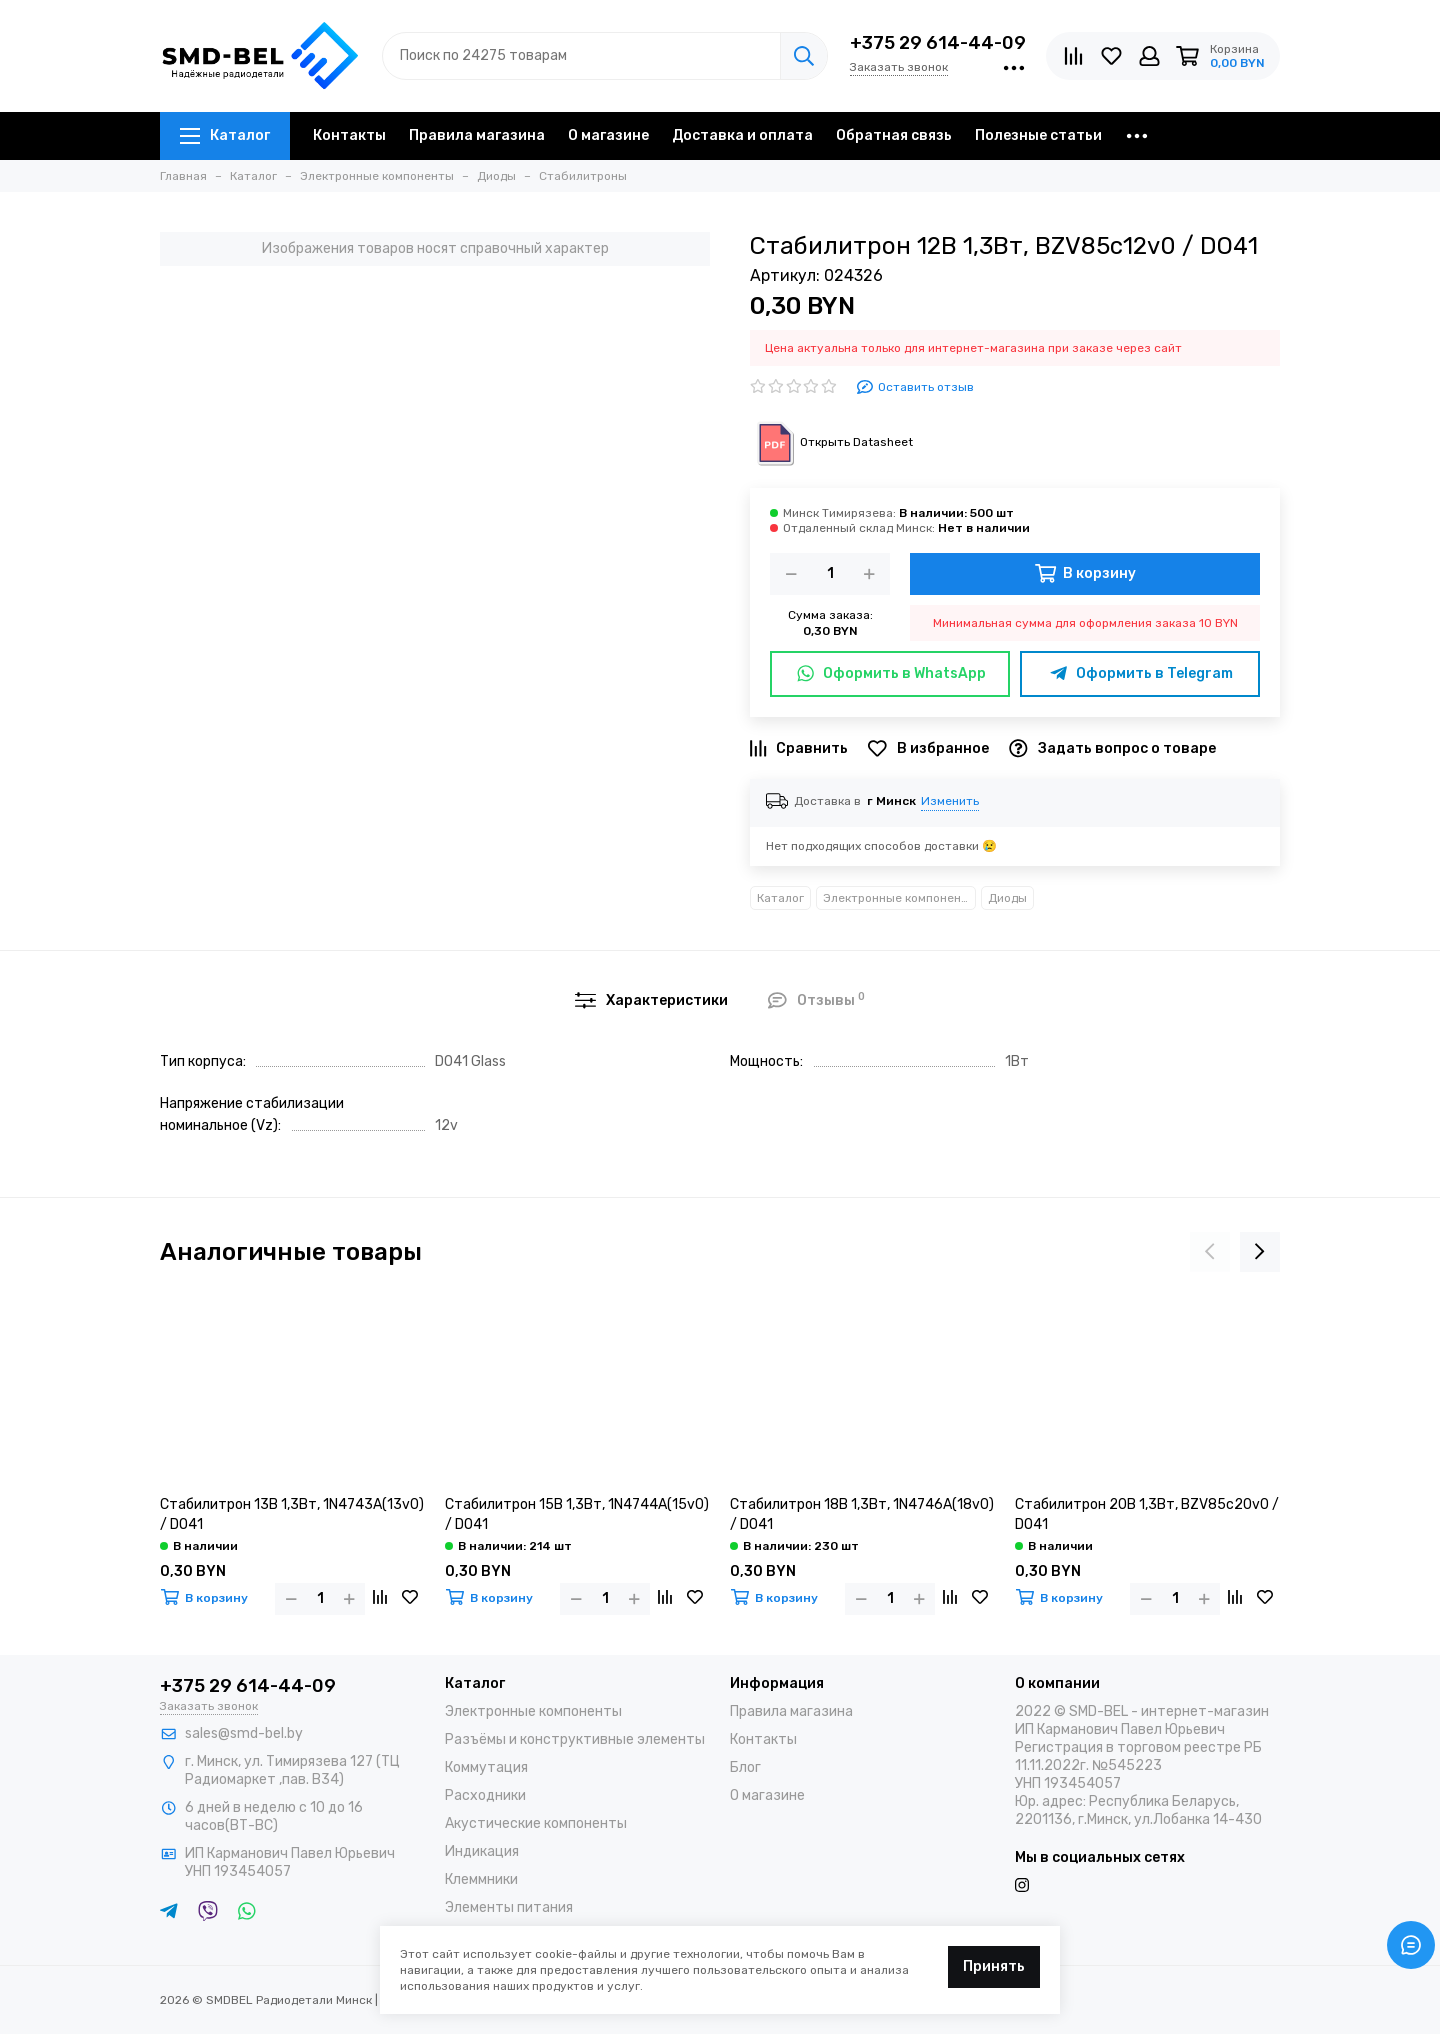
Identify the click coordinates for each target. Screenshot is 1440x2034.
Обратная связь (894, 135)
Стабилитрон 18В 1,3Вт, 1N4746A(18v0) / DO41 (862, 1514)
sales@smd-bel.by (244, 1733)
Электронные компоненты (899, 898)
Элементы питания (509, 1907)
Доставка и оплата (742, 135)
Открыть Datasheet (831, 442)
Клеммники (481, 1879)
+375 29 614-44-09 (938, 43)
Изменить (950, 801)
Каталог (225, 135)
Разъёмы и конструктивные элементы (575, 1739)
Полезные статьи (1038, 135)
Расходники (485, 1795)
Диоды (1007, 898)
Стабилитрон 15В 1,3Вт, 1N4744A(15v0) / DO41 (577, 1514)
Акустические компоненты (536, 1823)
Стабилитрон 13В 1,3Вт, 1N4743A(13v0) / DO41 (292, 1514)
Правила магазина (477, 135)
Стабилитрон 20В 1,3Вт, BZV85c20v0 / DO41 (1147, 1514)
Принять (994, 1966)
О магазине (608, 135)
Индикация (482, 1851)
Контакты (349, 135)
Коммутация (486, 1767)
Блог (745, 1767)
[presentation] (1210, 1252)
